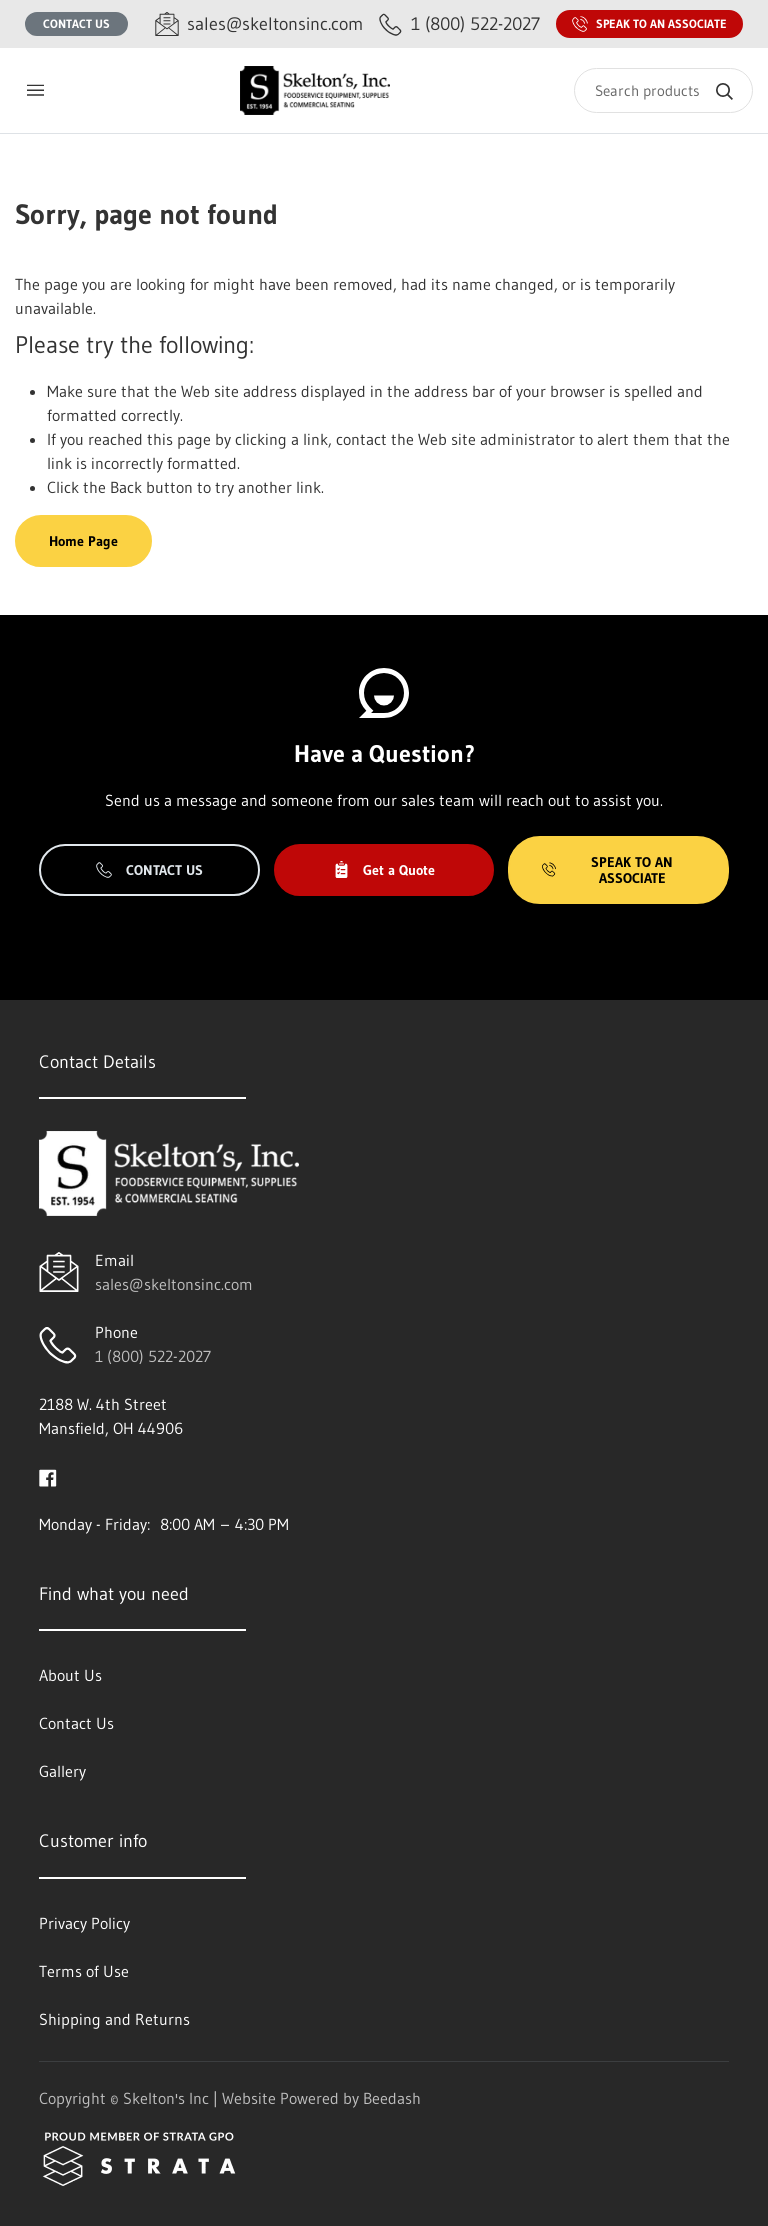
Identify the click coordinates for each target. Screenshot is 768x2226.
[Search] (663, 90)
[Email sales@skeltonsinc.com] (259, 24)
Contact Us (76, 23)
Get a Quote (384, 870)
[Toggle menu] (35, 90)
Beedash (392, 2098)
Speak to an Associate (649, 24)
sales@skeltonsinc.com (174, 1284)
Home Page (83, 541)
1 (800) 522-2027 (153, 1356)
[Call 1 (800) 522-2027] (459, 24)
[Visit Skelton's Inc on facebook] (48, 1476)
